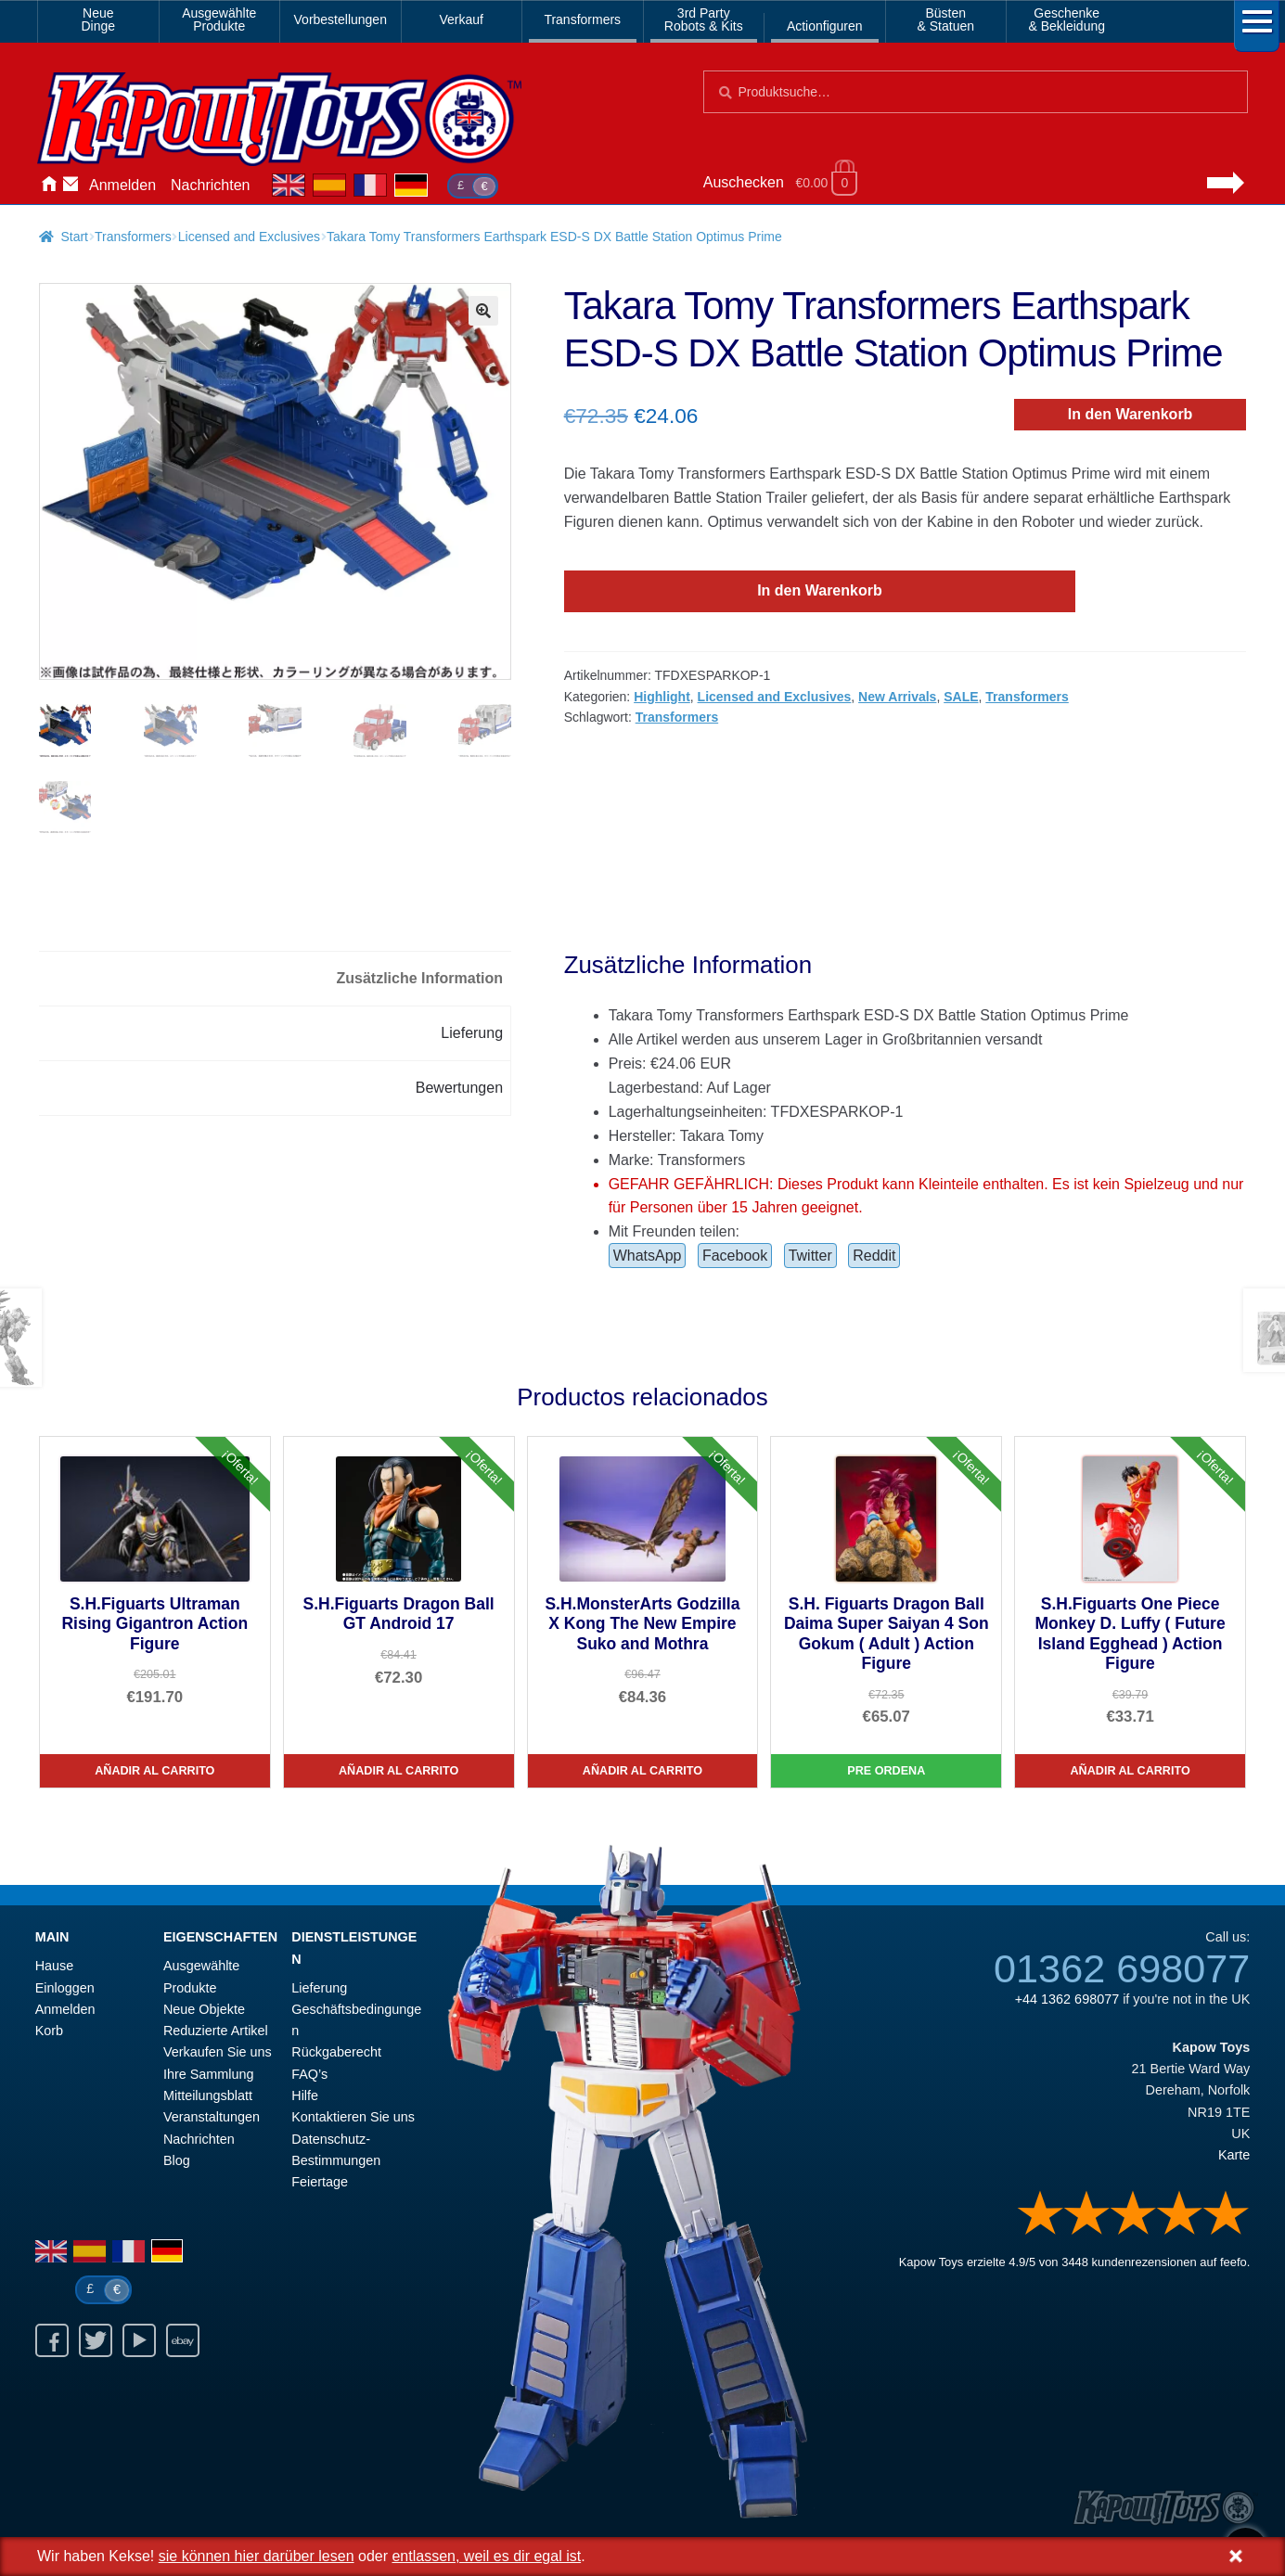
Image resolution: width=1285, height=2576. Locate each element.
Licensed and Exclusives (249, 236)
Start (74, 236)
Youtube (139, 2338)
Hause (48, 185)
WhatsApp (647, 1254)
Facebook (734, 1254)
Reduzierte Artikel (215, 2028)
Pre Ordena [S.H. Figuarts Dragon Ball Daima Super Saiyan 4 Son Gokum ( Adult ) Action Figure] (886, 1768)
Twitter (810, 1254)
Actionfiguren (825, 26)
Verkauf (461, 19)
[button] (483, 311)
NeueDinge (98, 19)
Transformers (582, 19)
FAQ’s (309, 2071)
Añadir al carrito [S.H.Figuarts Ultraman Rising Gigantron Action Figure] (154, 1768)
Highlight (662, 696)
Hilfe (304, 2093)
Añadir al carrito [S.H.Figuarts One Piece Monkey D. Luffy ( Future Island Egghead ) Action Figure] (1130, 1768)
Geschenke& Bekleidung (1066, 19)
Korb (49, 2028)
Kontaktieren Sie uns (70, 185)
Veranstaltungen (211, 2115)
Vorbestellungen (340, 19)
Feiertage (319, 2179)
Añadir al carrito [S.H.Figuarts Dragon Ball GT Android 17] (398, 1768)
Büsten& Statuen (946, 19)
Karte (1234, 2153)
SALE (961, 696)
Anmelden (122, 185)
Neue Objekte (204, 2006)
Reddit (874, 1254)
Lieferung (319, 1985)
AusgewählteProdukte (219, 19)
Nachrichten (210, 185)
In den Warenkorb (1130, 414)
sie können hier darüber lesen (256, 2556)
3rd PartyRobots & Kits (703, 19)
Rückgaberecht (336, 2050)
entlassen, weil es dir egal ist (486, 2556)
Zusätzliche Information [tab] (419, 976)
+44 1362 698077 (1067, 1996)
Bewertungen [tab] (459, 1085)
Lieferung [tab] (472, 1031)
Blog (176, 2158)
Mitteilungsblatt (207, 2093)
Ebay (182, 2338)
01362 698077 (1122, 1965)
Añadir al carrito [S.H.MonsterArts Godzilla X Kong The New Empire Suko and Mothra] (642, 1768)
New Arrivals (897, 696)
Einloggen (65, 1985)
